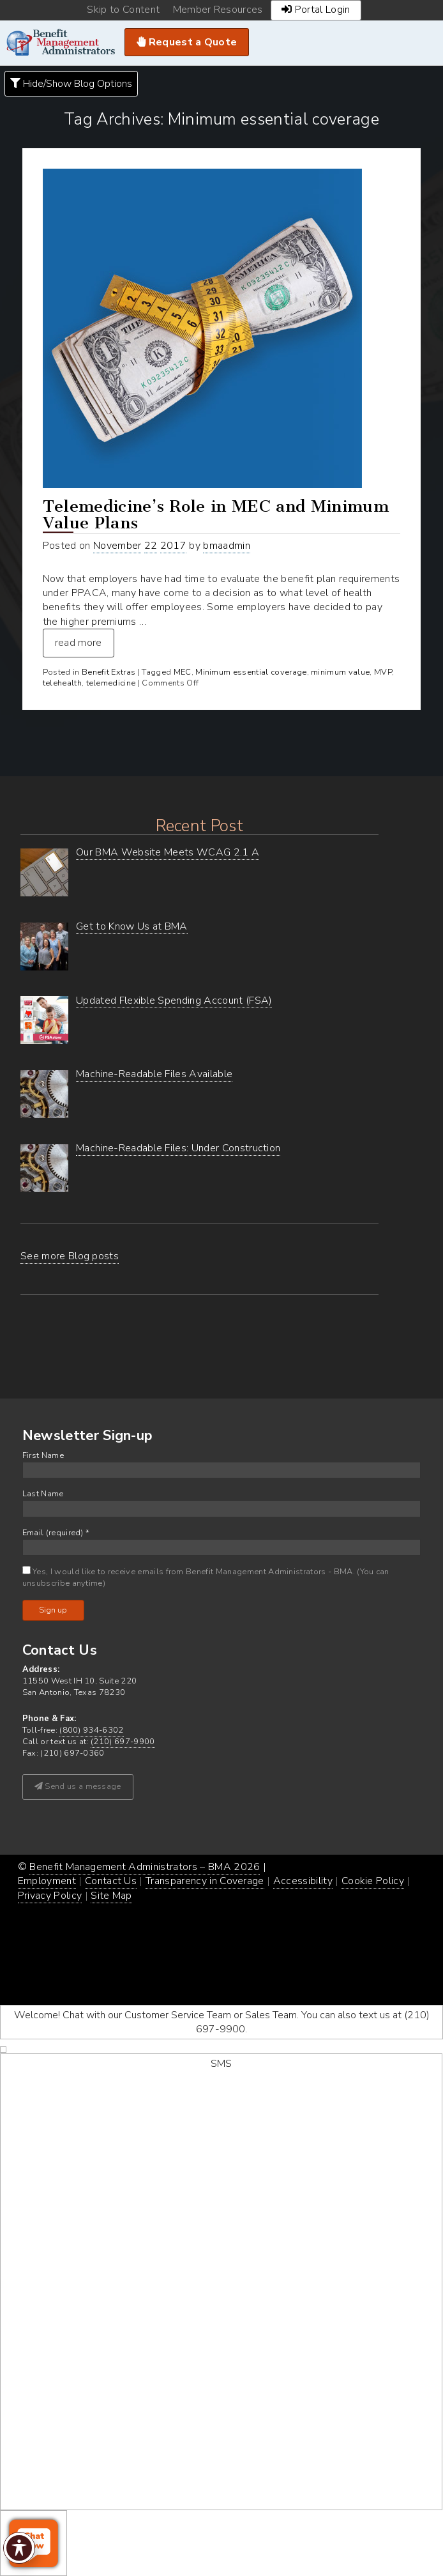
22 (151, 546)
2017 (173, 546)
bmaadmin (226, 546)
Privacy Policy (50, 1896)
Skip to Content (123, 10)
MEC (182, 672)
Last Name (43, 1494)
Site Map (111, 1896)
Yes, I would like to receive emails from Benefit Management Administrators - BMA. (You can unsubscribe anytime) (205, 1577)
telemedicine (111, 683)
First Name (43, 1455)
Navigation (425, 43)
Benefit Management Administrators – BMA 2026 (144, 1867)
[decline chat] (3, 2049)
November (117, 546)
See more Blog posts (69, 1256)
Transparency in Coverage (205, 1881)
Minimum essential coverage (250, 672)
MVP (383, 672)
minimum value (340, 672)
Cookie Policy (373, 1881)
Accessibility (303, 1881)
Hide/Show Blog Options (71, 84)
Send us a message (77, 1786)
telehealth (62, 683)
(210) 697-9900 (122, 1741)
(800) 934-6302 (91, 1730)
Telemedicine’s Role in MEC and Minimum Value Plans (216, 514)
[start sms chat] (221, 2281)
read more (78, 643)
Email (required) (56, 1533)
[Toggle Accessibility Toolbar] (19, 2548)
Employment (47, 1881)
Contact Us (111, 1881)
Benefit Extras (108, 672)
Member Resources (218, 10)
